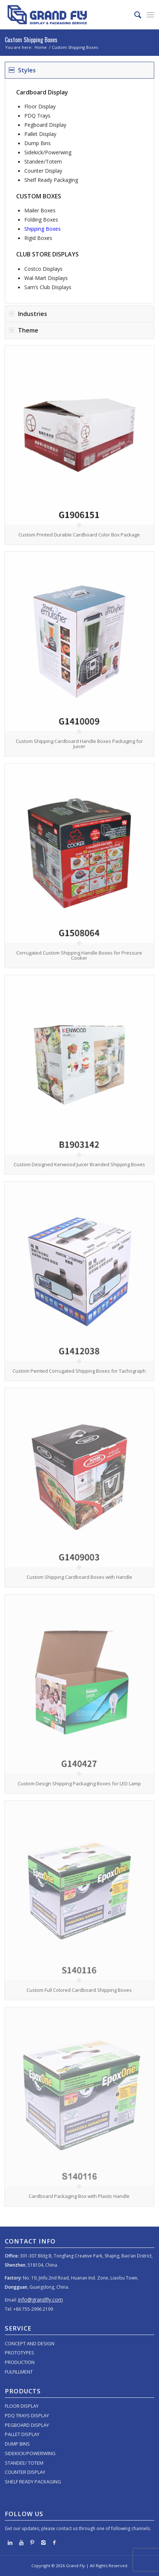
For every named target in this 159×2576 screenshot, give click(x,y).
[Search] (134, 14)
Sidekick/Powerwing (47, 152)
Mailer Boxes (40, 210)
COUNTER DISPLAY (25, 2472)
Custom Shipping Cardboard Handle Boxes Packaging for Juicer (79, 744)
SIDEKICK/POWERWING (30, 2453)
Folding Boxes (41, 219)
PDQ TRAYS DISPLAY (27, 2415)
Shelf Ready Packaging (51, 179)
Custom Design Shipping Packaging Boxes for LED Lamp (79, 1783)
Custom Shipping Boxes (31, 39)
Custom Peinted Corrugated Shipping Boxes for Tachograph (79, 1371)
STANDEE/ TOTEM (24, 2463)
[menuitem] (134, 14)
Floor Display (40, 106)
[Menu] (150, 15)
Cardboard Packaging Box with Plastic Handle (79, 2196)
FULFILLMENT (19, 2371)
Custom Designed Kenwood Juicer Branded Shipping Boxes (79, 1164)
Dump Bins (37, 143)
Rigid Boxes (38, 237)
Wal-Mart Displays (46, 277)
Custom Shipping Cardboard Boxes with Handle (79, 1577)
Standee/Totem (43, 161)
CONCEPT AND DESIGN (29, 2343)
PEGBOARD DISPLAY (27, 2425)
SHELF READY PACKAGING (33, 2481)
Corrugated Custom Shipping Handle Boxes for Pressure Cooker (79, 955)
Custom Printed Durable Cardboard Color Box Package (79, 534)
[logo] (64, 14)
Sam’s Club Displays (47, 287)
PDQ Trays (37, 115)
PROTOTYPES (19, 2352)
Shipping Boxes (42, 228)
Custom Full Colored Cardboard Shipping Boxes (79, 1990)
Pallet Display (40, 133)
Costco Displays (43, 268)
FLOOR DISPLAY (22, 2406)
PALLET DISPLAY (22, 2434)
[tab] (79, 70)
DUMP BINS (17, 2443)
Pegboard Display (45, 124)
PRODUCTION (20, 2362)
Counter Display (43, 170)
